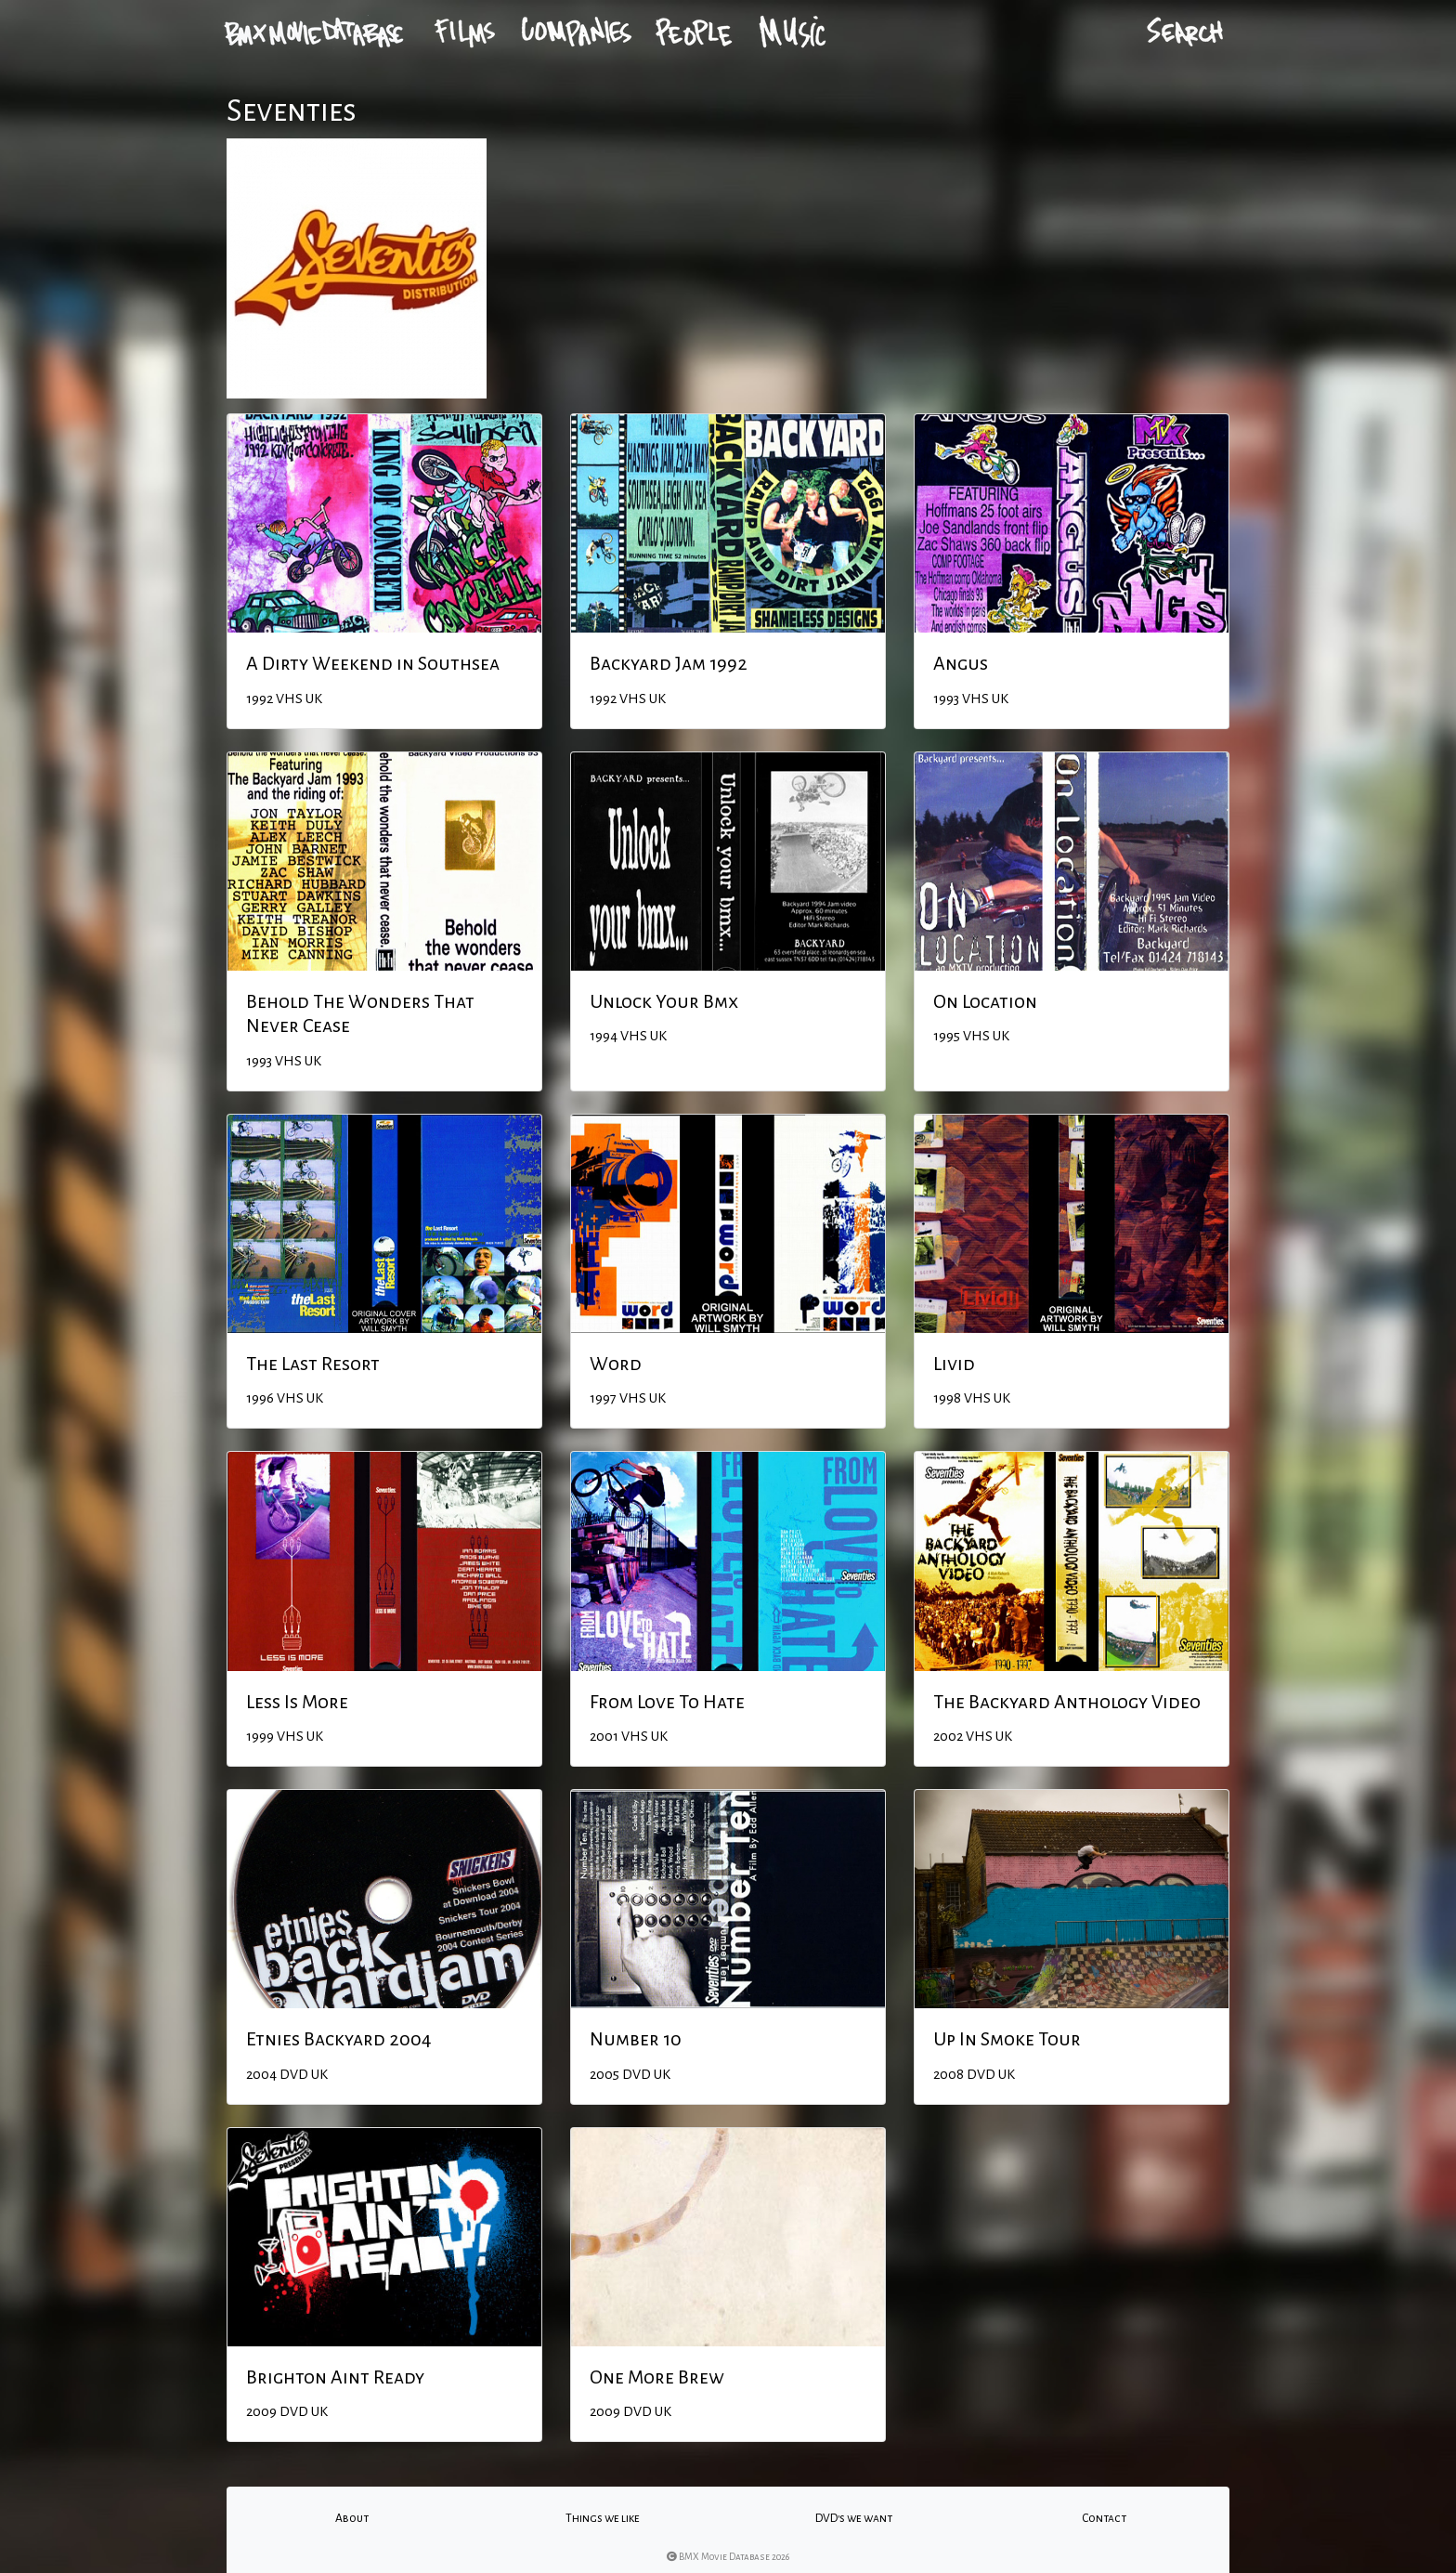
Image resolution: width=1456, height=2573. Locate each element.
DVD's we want (853, 2518)
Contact (1104, 2518)
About (352, 2518)
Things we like (603, 2518)
